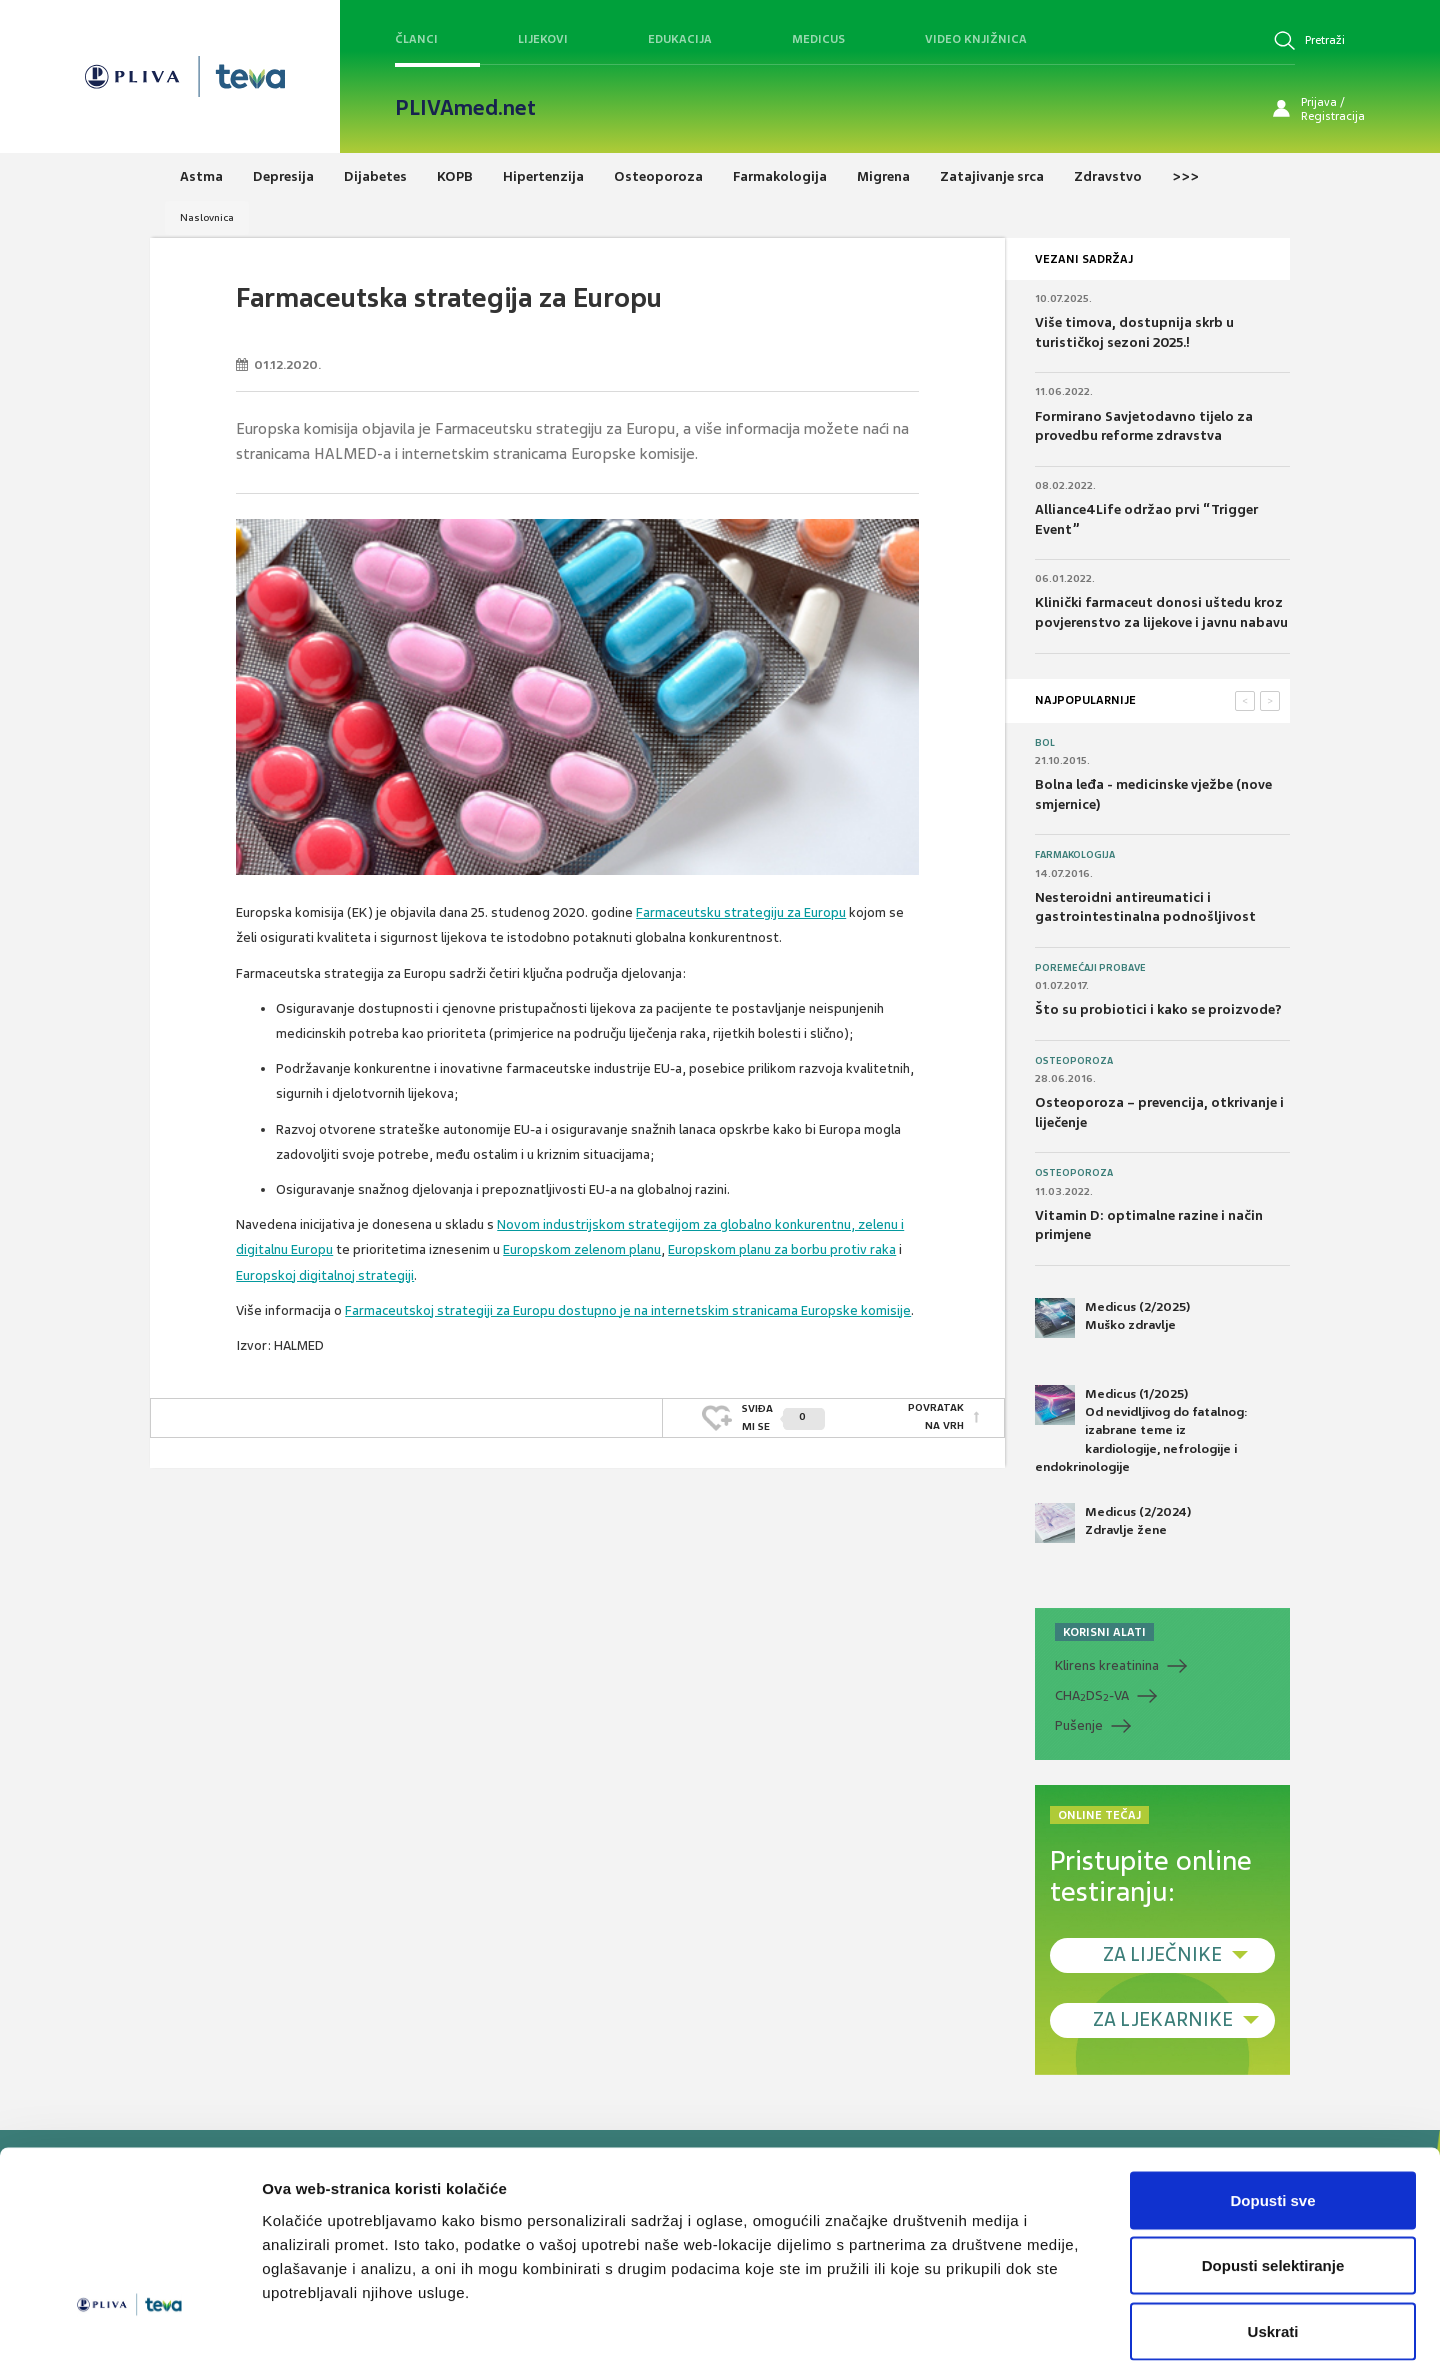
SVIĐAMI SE (783, 1416)
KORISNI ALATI (1104, 1632)
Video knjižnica (976, 39)
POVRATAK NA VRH (936, 1416)
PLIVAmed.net (465, 108)
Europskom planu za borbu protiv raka (782, 1249)
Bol (1045, 743)
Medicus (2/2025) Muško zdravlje (1112, 1318)
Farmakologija (1075, 855)
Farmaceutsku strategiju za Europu (741, 912)
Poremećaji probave (1090, 968)
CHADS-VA (1092, 1696)
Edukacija (680, 39)
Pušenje (1079, 1725)
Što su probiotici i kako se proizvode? (1158, 1009)
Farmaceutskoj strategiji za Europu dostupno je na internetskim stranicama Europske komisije (628, 1310)
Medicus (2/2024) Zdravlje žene (1113, 1523)
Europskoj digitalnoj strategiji (325, 1275)
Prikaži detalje (1036, 2327)
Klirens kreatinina (1107, 1665)
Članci (416, 39)
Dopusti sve (1272, 2104)
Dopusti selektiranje (1273, 2170)
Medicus (818, 39)
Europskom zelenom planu (582, 1249)
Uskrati (1273, 2235)
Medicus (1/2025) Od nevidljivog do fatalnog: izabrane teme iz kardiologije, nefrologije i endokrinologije (1141, 1430)
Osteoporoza (1074, 1061)
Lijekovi (543, 39)
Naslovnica (207, 217)
